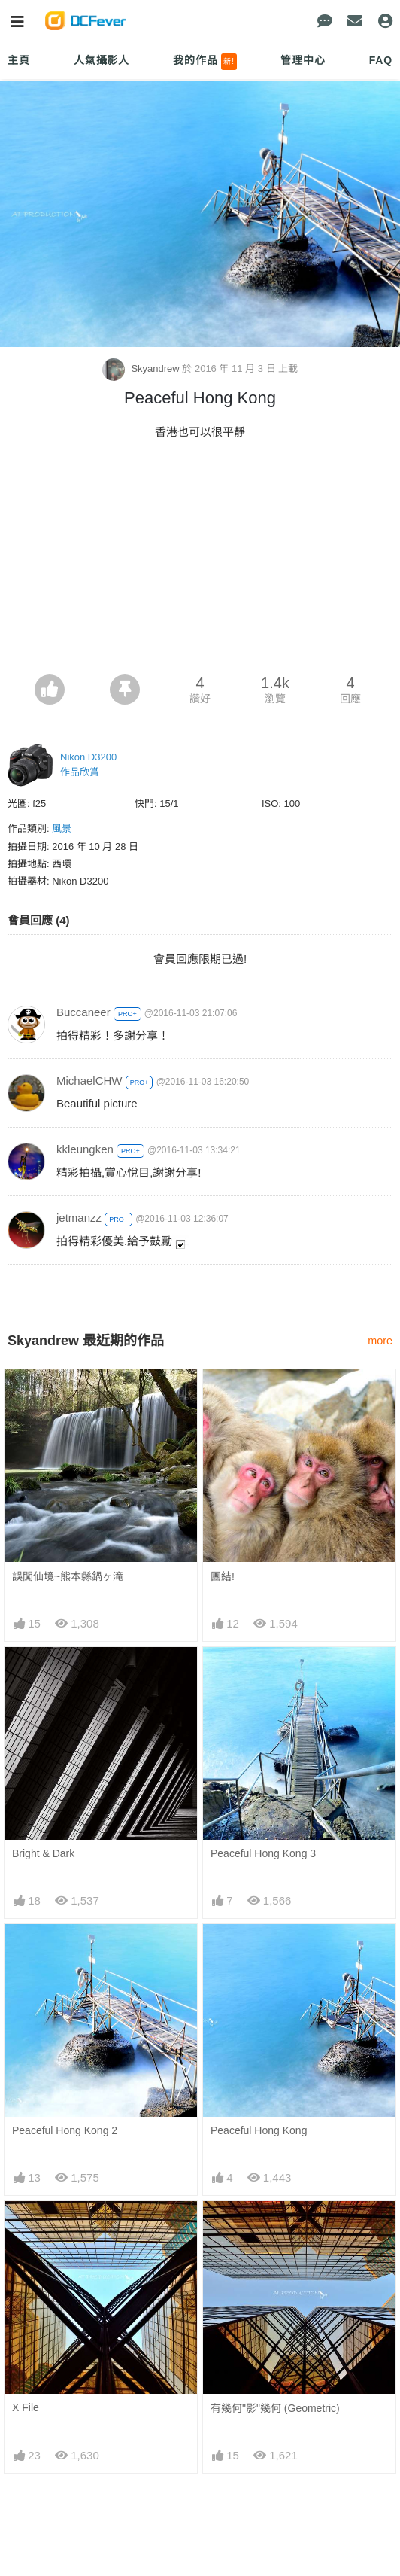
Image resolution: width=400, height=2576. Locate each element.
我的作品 (205, 61)
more (380, 1341)
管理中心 (302, 60)
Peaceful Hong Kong (259, 2130)
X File (25, 2407)
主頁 (19, 60)
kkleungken (85, 1149)
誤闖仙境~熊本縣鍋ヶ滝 (67, 1576)
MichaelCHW (89, 1080)
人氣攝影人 (101, 60)
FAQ (380, 60)
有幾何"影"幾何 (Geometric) (275, 2408)
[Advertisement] (200, 561)
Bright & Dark (43, 1853)
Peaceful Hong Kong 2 (64, 2130)
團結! (223, 1576)
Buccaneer (83, 1012)
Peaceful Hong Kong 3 (263, 1853)
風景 (61, 828)
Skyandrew (142, 368)
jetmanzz (79, 1217)
